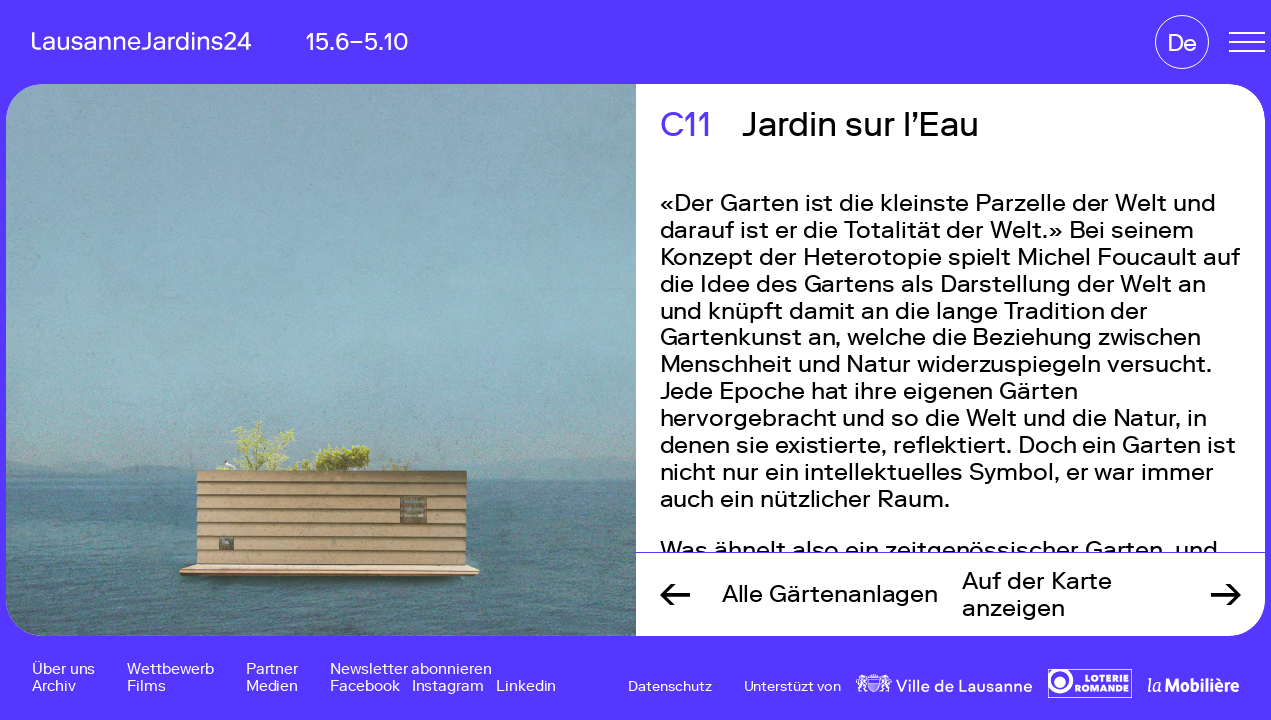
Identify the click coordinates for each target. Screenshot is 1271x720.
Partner (272, 669)
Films (146, 686)
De (1182, 42)
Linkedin (526, 686)
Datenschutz (669, 687)
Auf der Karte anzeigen (1037, 594)
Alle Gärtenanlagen (830, 593)
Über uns (63, 669)
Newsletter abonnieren (410, 669)
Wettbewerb (170, 669)
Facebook (364, 686)
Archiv (54, 686)
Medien (272, 686)
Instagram (448, 686)
